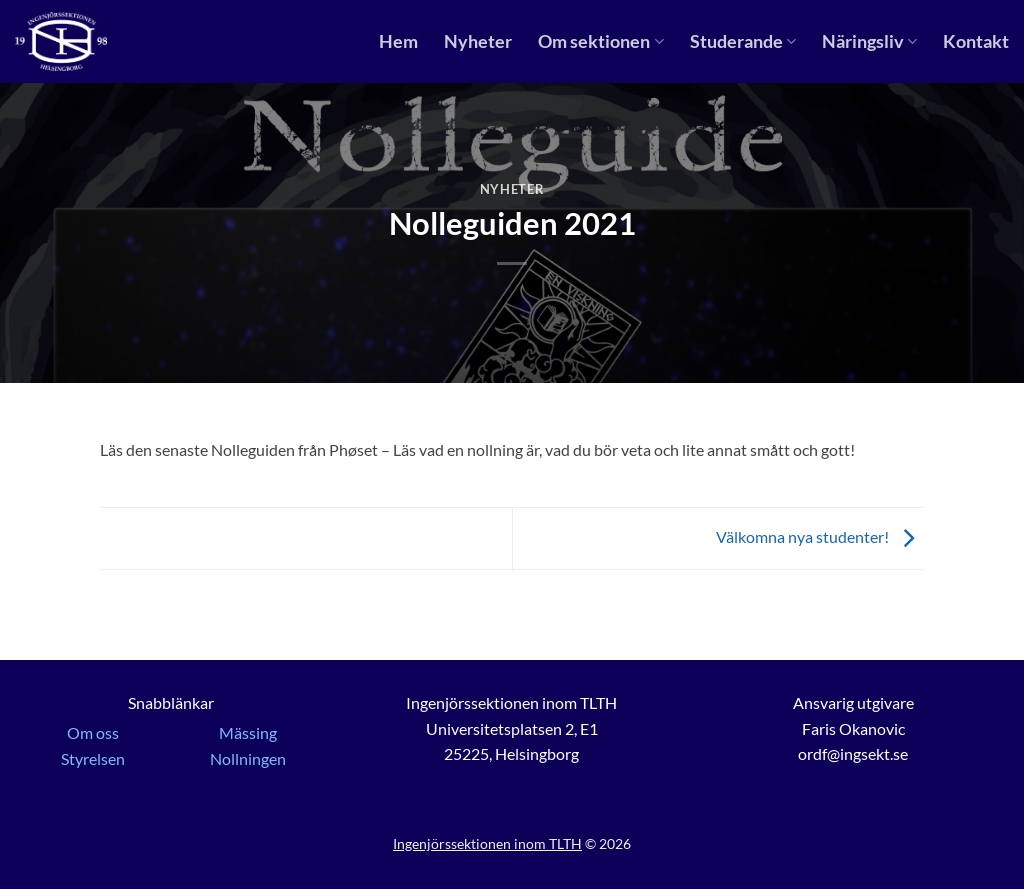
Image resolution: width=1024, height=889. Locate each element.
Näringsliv (869, 41)
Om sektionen (600, 41)
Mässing (248, 732)
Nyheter (478, 41)
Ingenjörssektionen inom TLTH (487, 843)
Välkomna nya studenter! (820, 536)
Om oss (93, 732)
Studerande (743, 41)
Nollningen (248, 758)
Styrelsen (93, 758)
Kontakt (976, 41)
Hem (398, 41)
